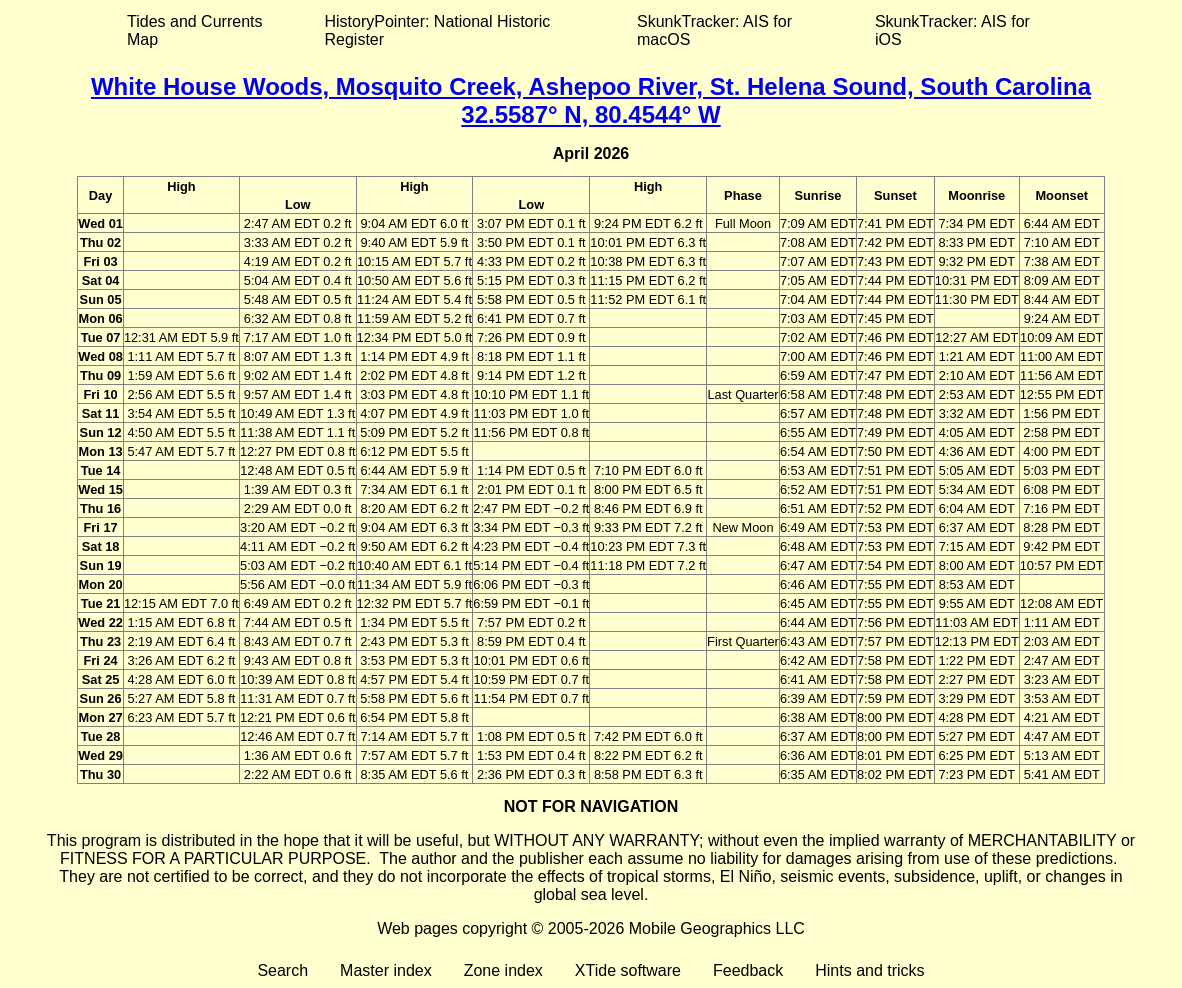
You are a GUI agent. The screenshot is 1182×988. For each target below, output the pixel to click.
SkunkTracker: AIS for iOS (952, 30)
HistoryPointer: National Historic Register (438, 30)
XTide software (628, 970)
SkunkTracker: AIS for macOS (714, 30)
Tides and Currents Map (194, 30)
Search (282, 970)
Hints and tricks (869, 970)
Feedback (748, 970)
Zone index (503, 970)
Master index (386, 970)
